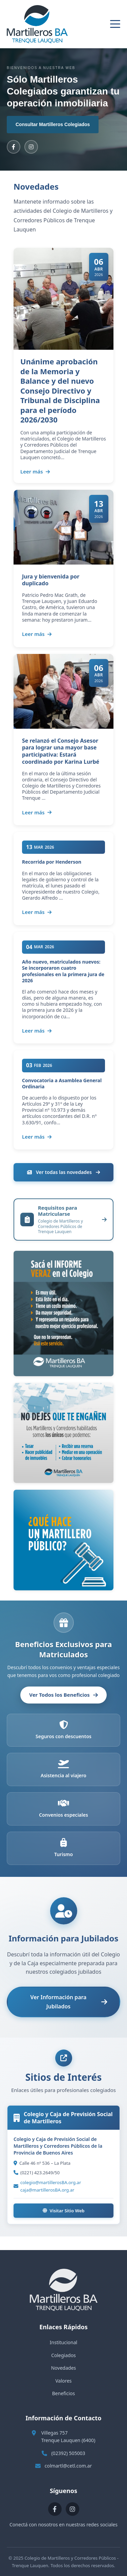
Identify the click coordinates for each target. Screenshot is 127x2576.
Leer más (35, 471)
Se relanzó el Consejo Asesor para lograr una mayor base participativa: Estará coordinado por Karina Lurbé (60, 751)
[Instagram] (31, 147)
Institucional (63, 2342)
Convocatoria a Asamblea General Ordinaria (62, 1083)
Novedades (63, 2368)
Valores (63, 2381)
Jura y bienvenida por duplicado (50, 580)
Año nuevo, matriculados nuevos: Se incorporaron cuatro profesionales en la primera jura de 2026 (63, 971)
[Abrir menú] (115, 24)
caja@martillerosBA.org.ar (47, 2190)
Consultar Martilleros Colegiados (53, 124)
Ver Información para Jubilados (68, 2001)
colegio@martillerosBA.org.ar (50, 2182)
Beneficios (63, 2393)
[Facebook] (13, 147)
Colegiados (63, 2355)
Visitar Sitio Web (64, 2211)
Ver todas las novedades (63, 1172)
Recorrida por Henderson (51, 862)
